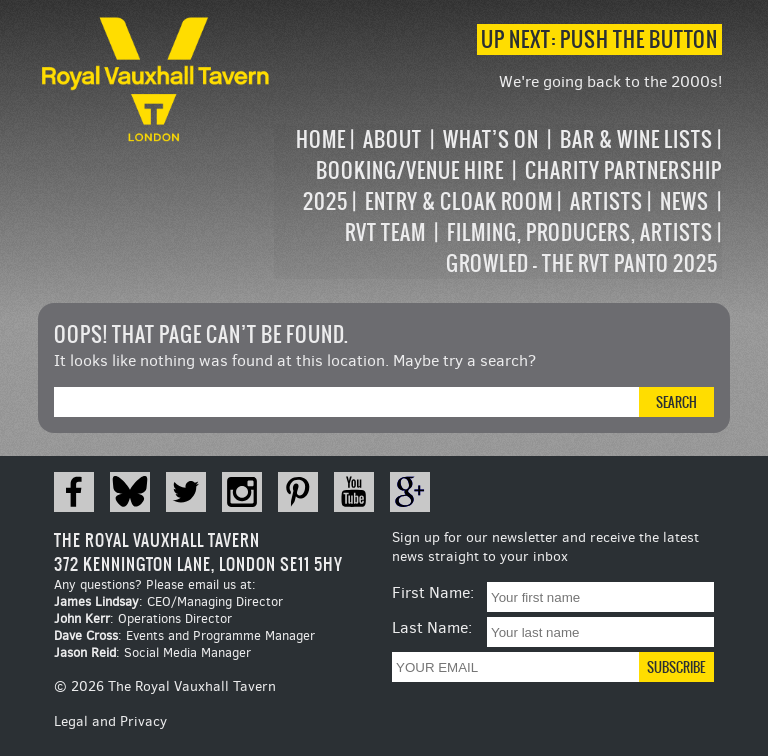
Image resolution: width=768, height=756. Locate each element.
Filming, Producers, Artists (580, 232)
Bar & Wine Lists (636, 139)
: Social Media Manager (152, 652)
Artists (606, 201)
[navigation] (497, 201)
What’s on (491, 139)
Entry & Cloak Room (459, 201)
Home (321, 139)
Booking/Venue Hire (410, 170)
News (684, 201)
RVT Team (385, 232)
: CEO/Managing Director (168, 601)
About (392, 139)
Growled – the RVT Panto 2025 (582, 263)
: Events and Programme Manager (184, 635)
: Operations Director (143, 618)
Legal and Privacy (110, 721)
